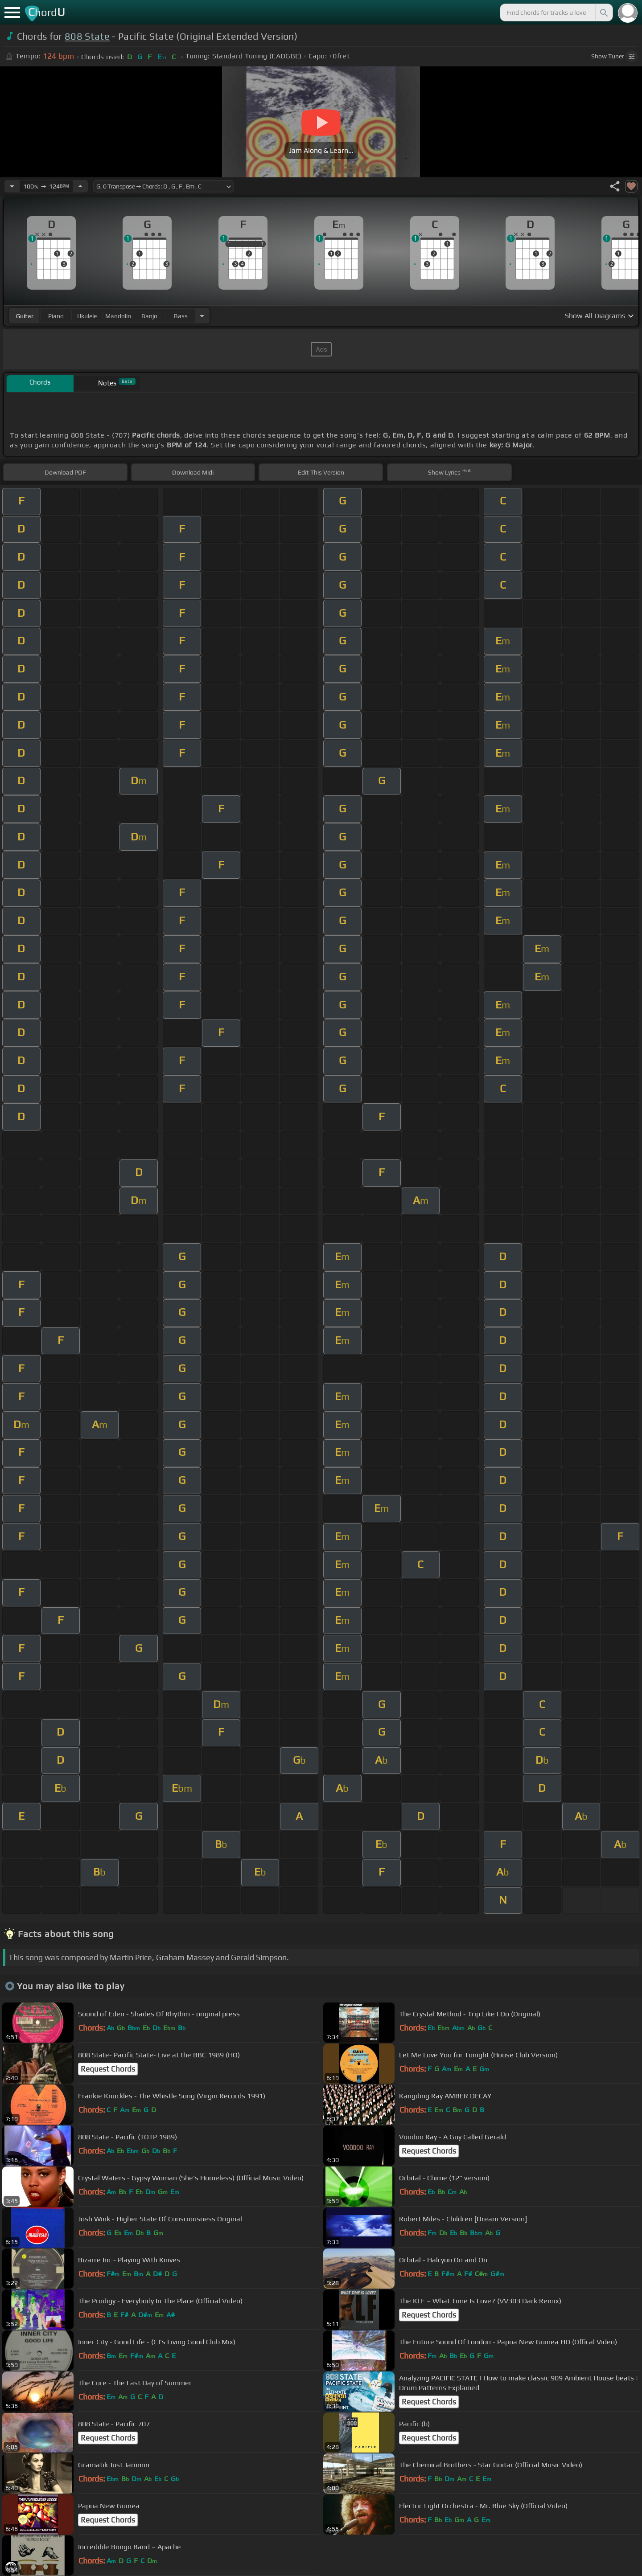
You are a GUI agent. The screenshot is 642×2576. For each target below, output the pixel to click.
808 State (87, 36)
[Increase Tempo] (80, 186)
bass (181, 315)
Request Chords (108, 2068)
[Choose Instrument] (202, 316)
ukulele (87, 315)
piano (56, 315)
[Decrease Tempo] (12, 186)
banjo (149, 315)
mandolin (118, 315)
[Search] (603, 12)
